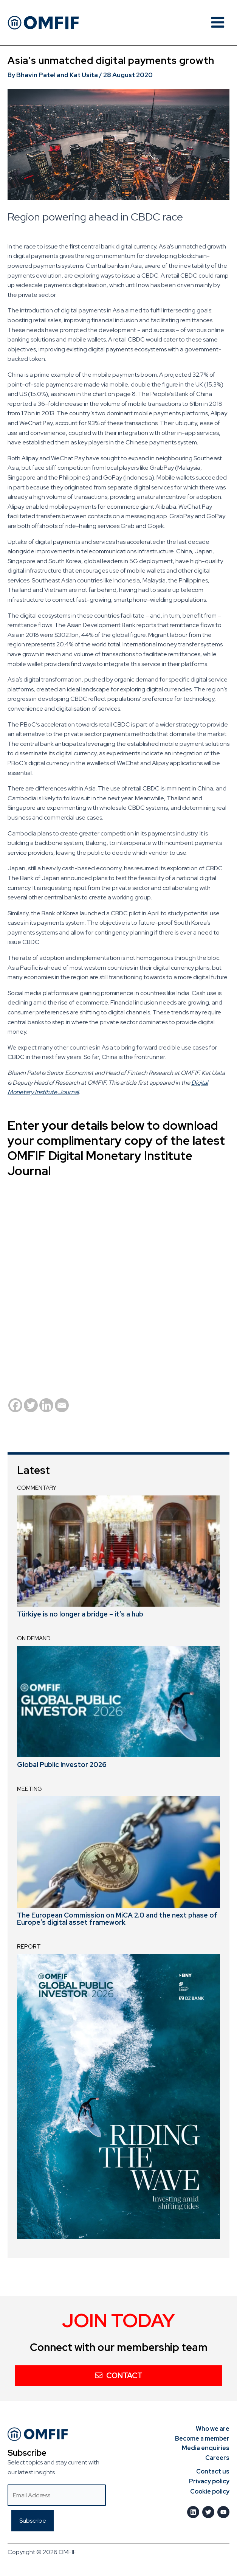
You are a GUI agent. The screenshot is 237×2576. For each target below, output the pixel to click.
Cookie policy (209, 2491)
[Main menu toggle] (217, 22)
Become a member (202, 2438)
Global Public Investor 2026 (62, 1764)
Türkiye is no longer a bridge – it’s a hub (80, 1614)
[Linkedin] (46, 1405)
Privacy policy (209, 2481)
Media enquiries (205, 2448)
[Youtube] (223, 2512)
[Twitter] (31, 1405)
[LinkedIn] (193, 2512)
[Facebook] (15, 1405)
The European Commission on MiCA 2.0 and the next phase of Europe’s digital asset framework (117, 1919)
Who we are (212, 2429)
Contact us (212, 2471)
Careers (217, 2458)
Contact (119, 2375)
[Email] (62, 1405)
